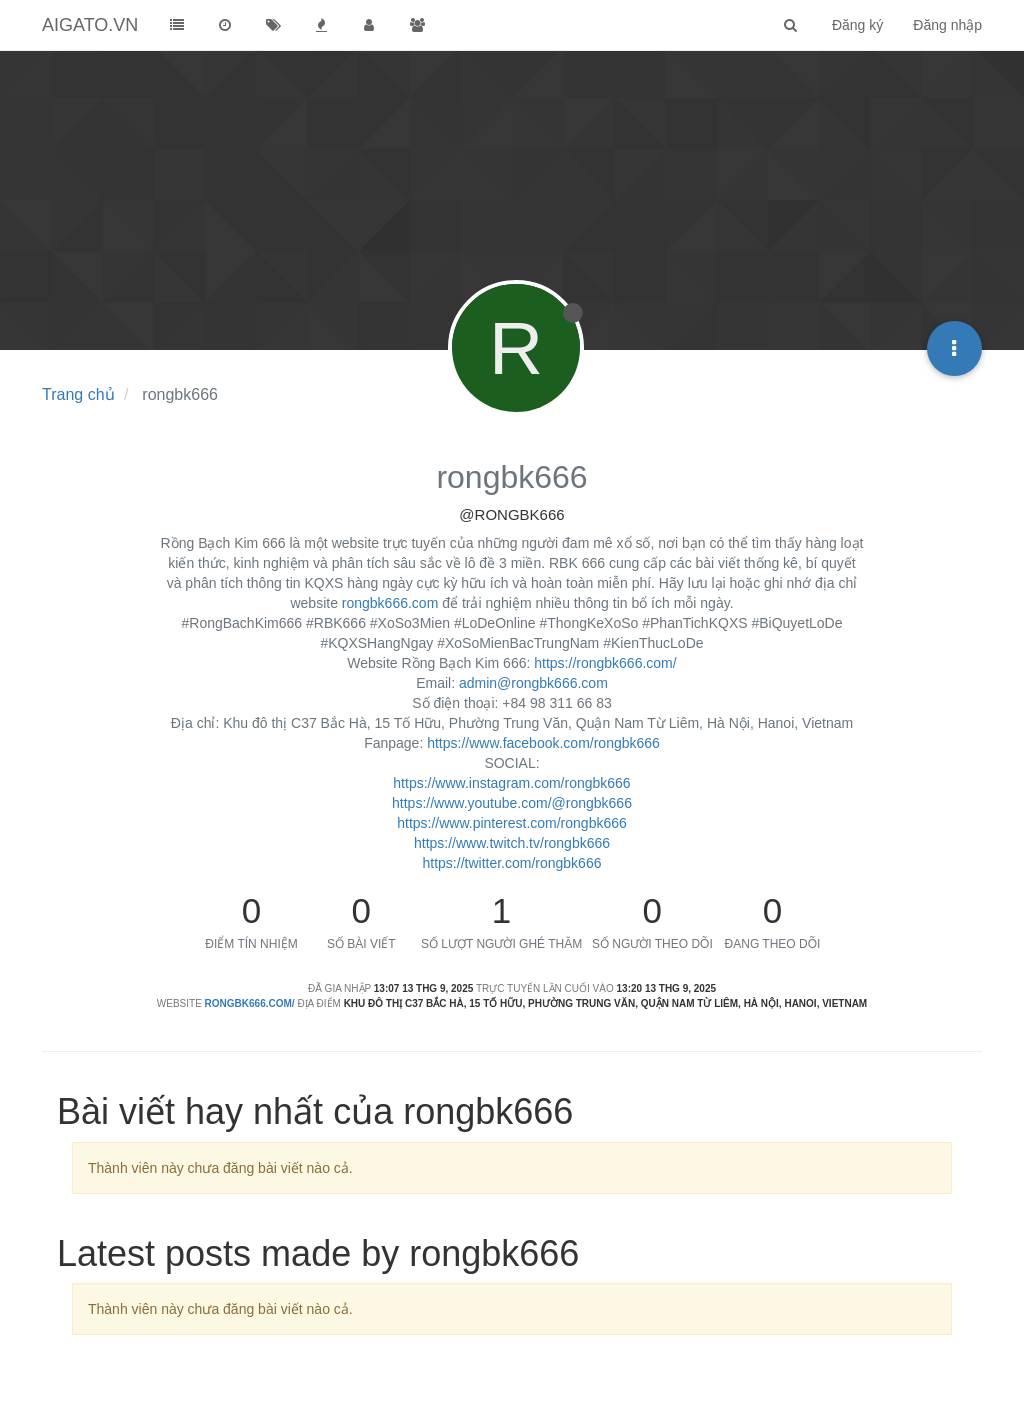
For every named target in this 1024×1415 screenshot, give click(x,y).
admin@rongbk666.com (533, 683)
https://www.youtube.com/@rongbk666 (512, 803)
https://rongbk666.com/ (605, 663)
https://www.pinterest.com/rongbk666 (512, 823)
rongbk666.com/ (250, 1003)
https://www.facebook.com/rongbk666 (543, 743)
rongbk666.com (390, 603)
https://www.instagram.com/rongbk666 (511, 783)
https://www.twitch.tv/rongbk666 (512, 843)
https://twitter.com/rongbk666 (512, 863)
